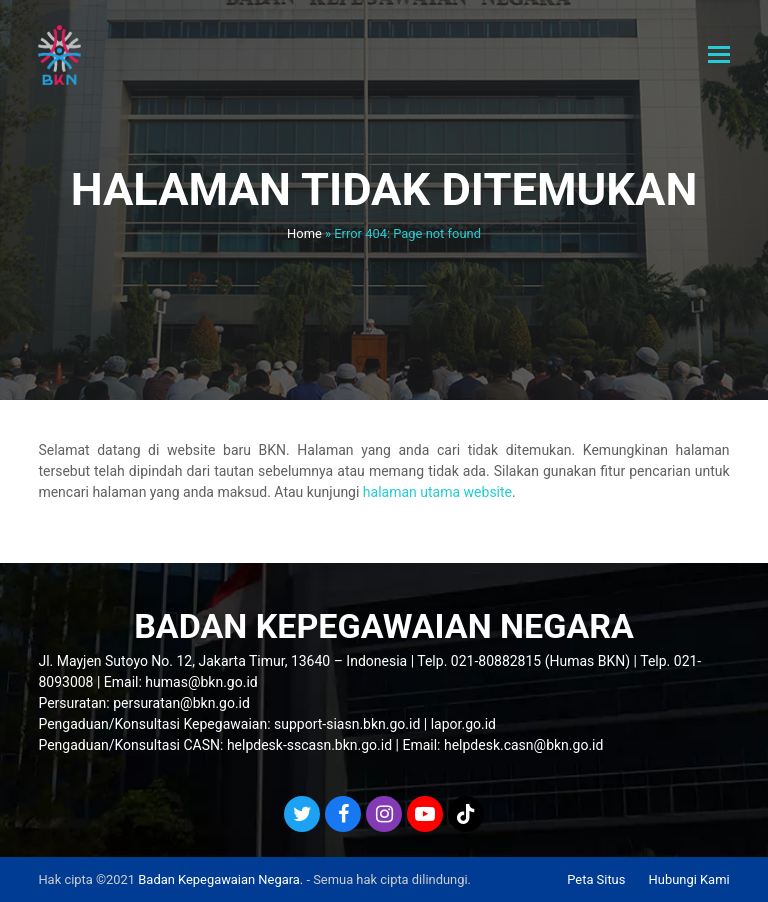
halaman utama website (437, 492)
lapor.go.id (463, 724)
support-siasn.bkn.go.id (347, 724)
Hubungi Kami (689, 879)
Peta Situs (596, 879)
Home (304, 233)
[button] (719, 55)
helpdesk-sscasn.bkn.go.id (309, 745)
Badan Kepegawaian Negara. (220, 879)
